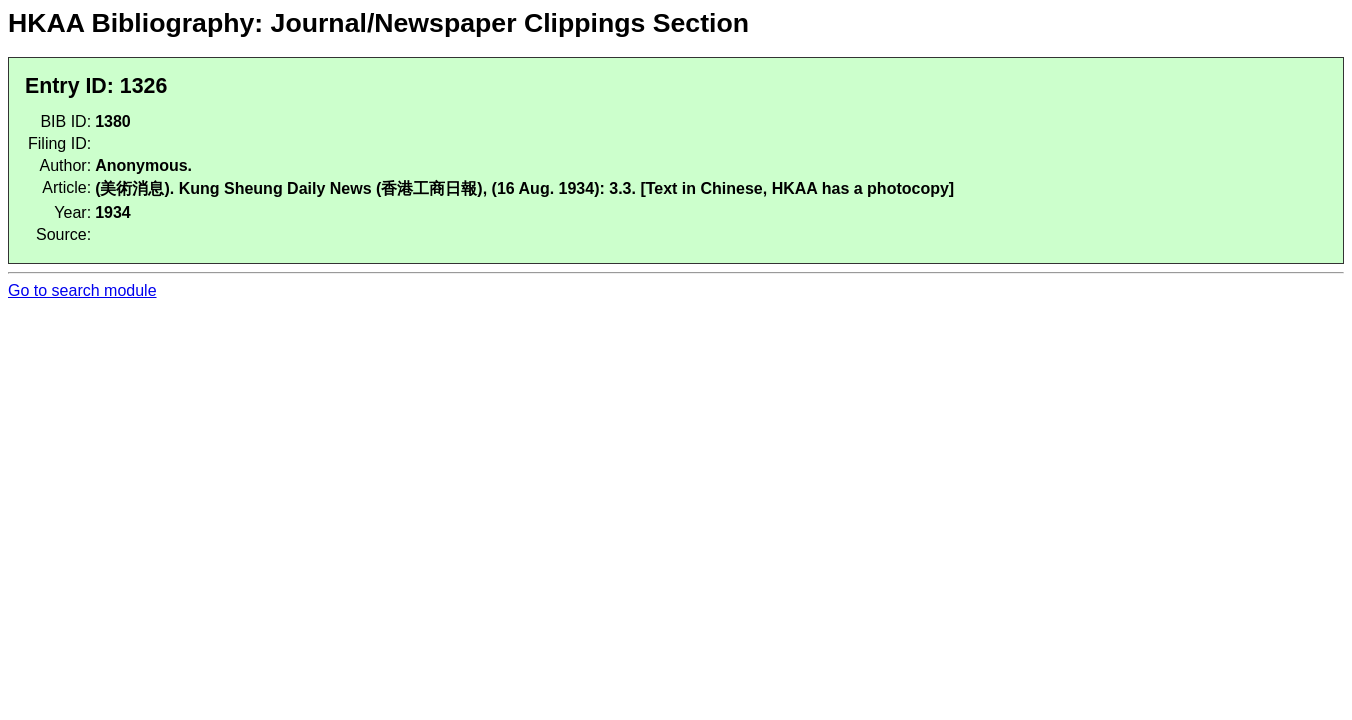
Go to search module (82, 290)
